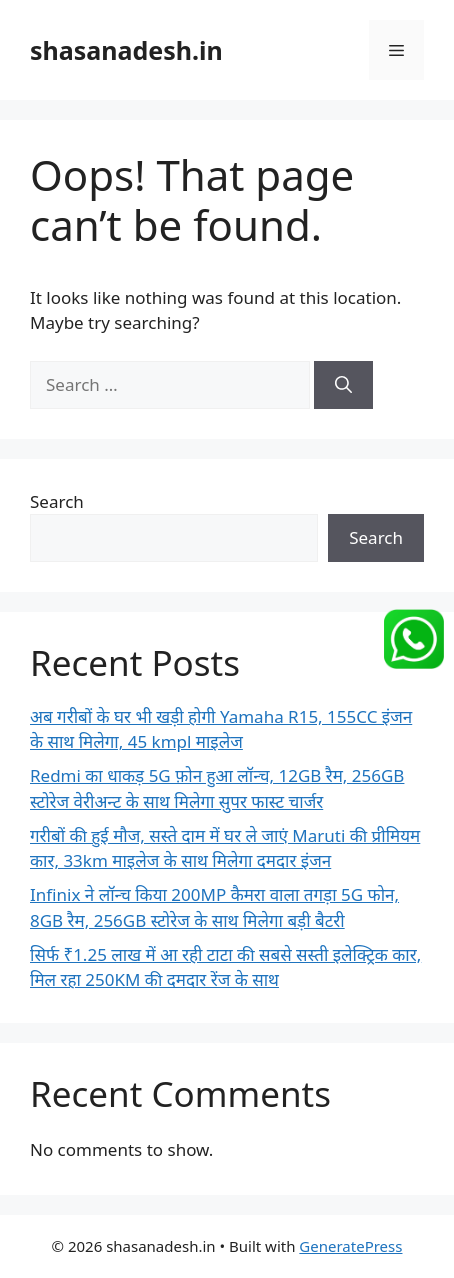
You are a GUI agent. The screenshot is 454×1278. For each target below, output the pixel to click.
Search (57, 501)
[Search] (343, 385)
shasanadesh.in (126, 50)
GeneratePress (350, 1246)
